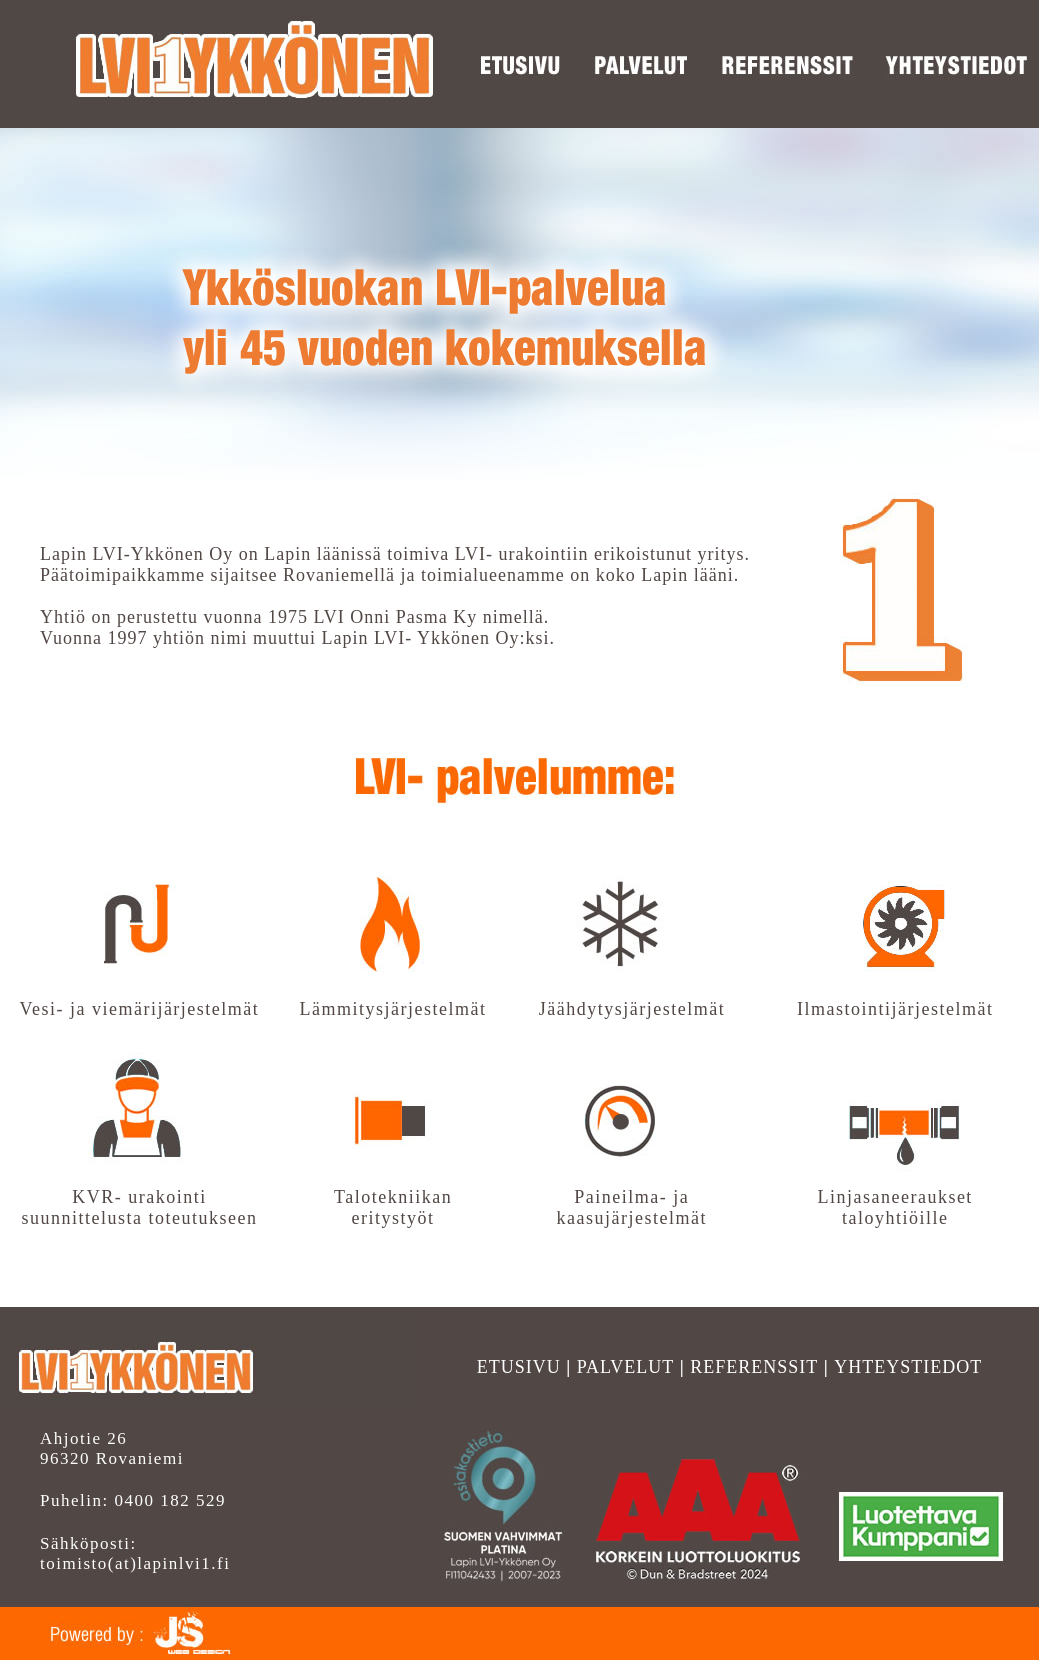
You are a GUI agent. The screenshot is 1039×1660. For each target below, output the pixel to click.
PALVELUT (626, 1367)
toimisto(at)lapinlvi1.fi (135, 1563)
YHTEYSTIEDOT (908, 1367)
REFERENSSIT (754, 1367)
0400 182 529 (167, 1500)
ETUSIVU (519, 1367)
